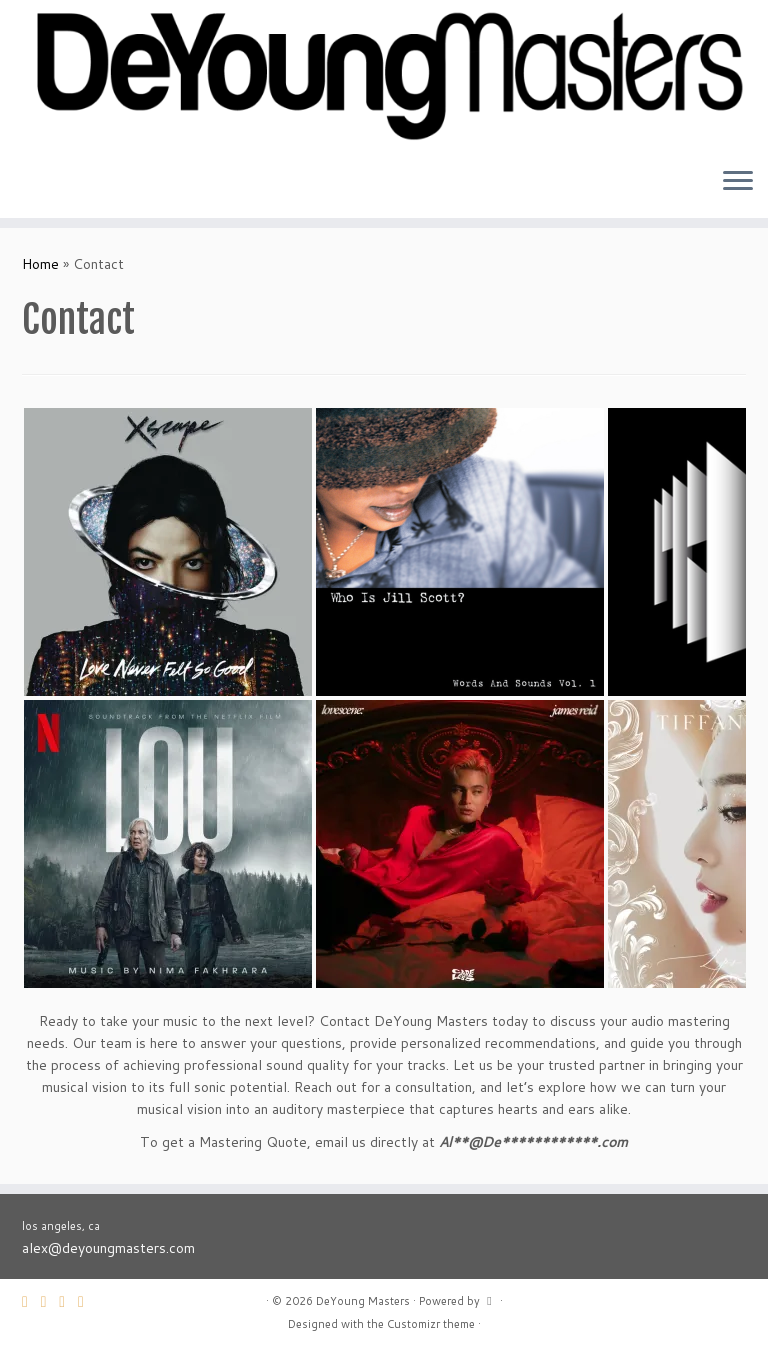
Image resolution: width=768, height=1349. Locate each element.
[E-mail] (31, 1301)
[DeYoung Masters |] (384, 75)
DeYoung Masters (363, 1301)
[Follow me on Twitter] (50, 1301)
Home (40, 264)
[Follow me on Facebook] (68, 1301)
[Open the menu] (738, 182)
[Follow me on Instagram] (87, 1301)
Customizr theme (431, 1324)
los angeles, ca (61, 1226)
